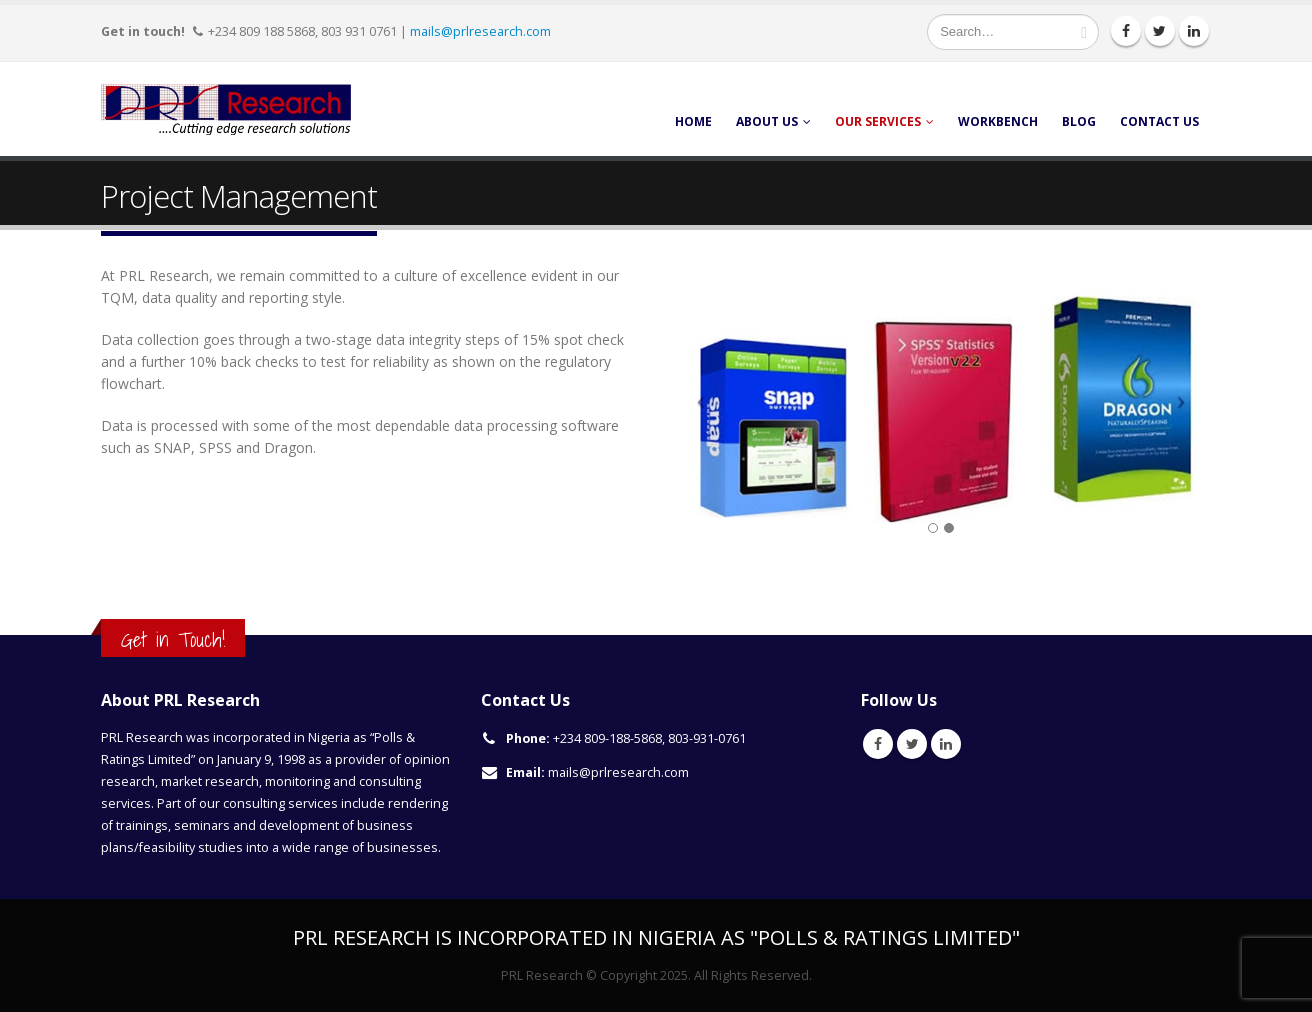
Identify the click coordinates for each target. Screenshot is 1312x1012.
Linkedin (946, 744)
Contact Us (1159, 121)
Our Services (878, 121)
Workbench (998, 121)
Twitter (912, 744)
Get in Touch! (173, 639)
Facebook (878, 744)
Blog (1079, 121)
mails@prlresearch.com (480, 31)
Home (693, 121)
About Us (767, 121)
